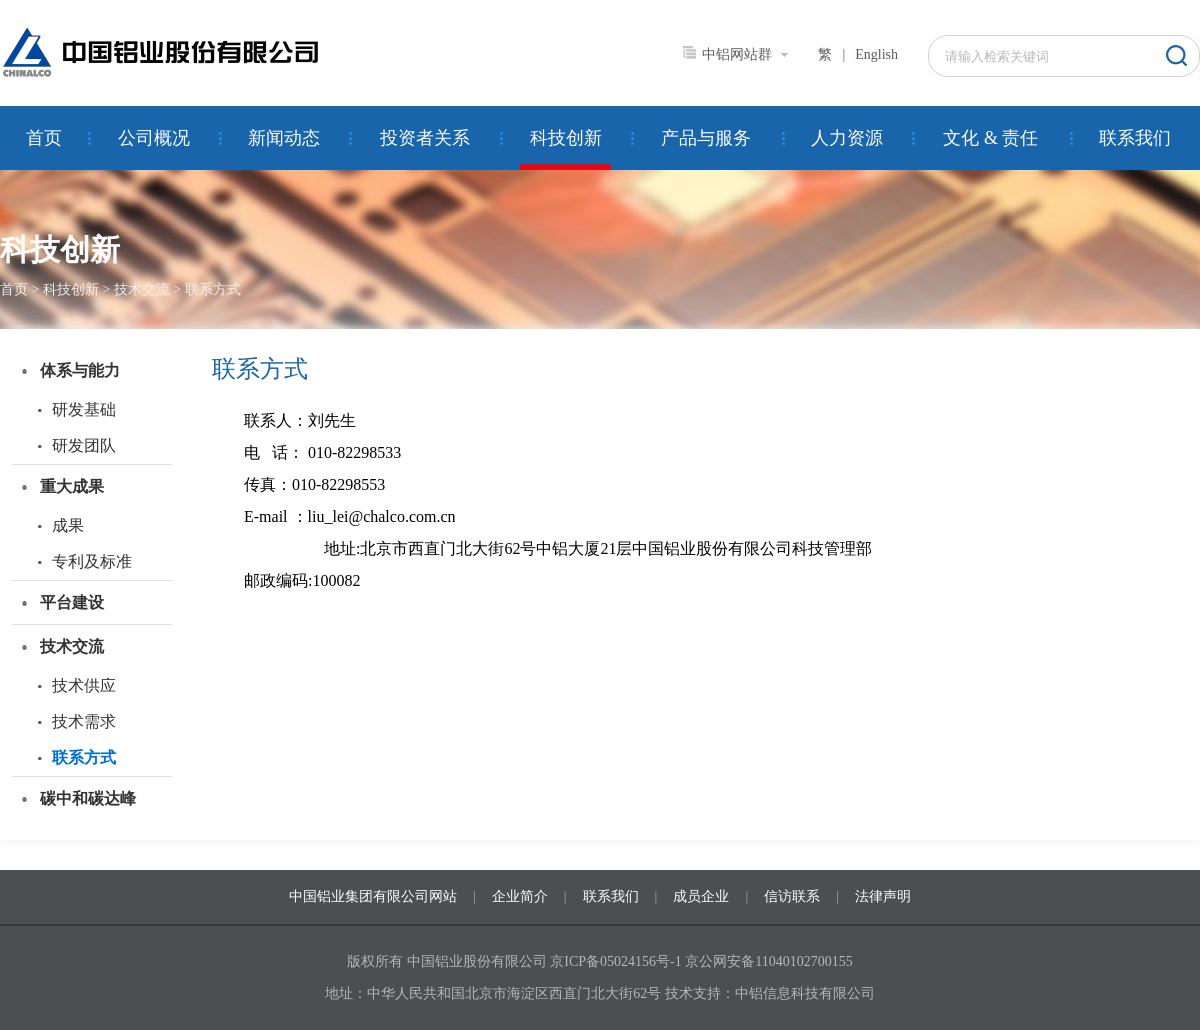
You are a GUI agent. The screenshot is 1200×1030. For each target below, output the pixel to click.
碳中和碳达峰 (88, 798)
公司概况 (154, 138)
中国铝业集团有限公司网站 (373, 896)
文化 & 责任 (990, 138)
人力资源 (847, 138)
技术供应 (84, 685)
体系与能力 (80, 370)
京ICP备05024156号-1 (615, 961)
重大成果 (72, 486)
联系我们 (1135, 138)
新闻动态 (284, 138)
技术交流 (142, 289)
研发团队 (84, 445)
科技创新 (566, 138)
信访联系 (792, 896)
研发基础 (84, 409)
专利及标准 (92, 561)
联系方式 (213, 289)
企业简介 (520, 896)
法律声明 (883, 896)
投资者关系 (425, 138)
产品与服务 (706, 138)
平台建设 (72, 602)
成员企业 (701, 896)
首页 (44, 138)
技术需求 (84, 721)
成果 (68, 525)
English (876, 54)
